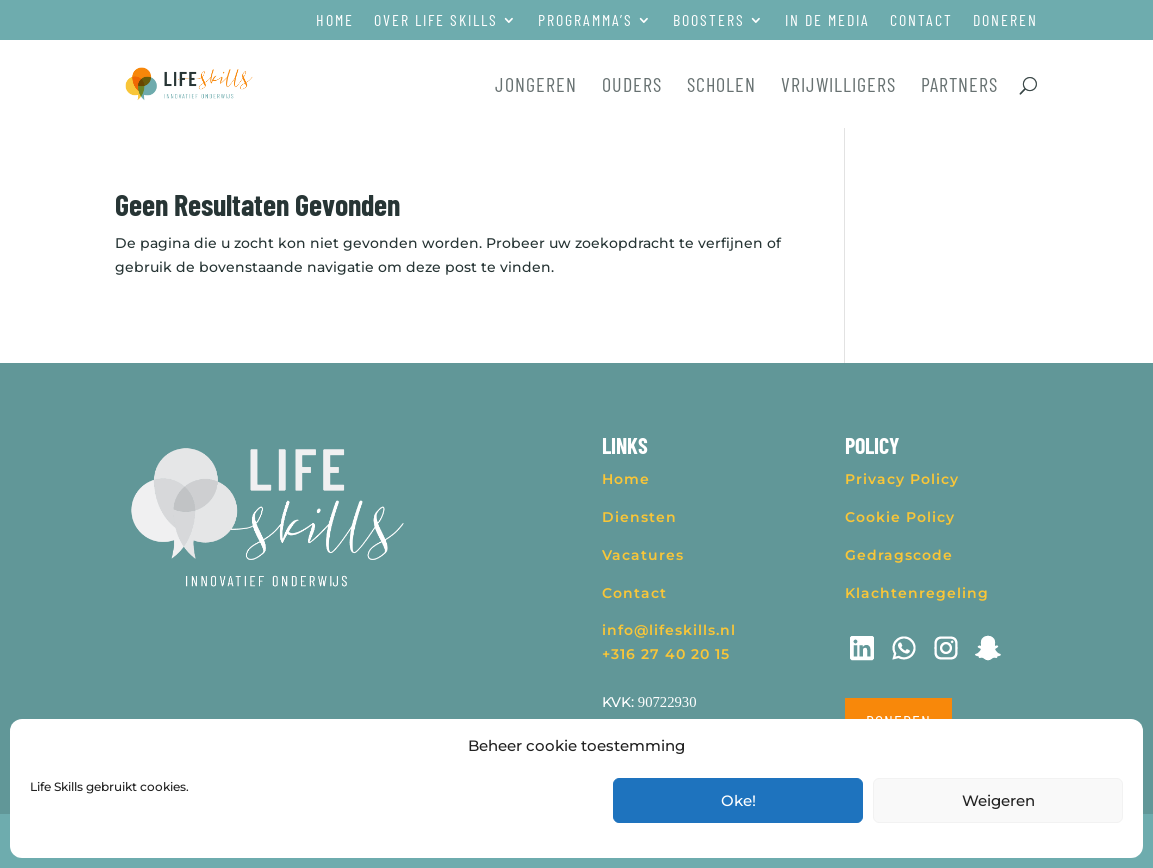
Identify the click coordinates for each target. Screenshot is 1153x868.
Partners (959, 86)
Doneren (1005, 20)
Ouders (632, 86)
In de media (827, 20)
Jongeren (536, 86)
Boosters (709, 20)
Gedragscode (899, 555)
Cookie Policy (900, 517)
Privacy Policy (902, 479)
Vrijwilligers (838, 86)
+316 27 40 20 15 (666, 654)
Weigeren (998, 800)
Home (335, 20)
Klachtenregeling (917, 593)
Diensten (639, 517)
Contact (921, 20)
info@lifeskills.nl (669, 630)
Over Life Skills (436, 20)
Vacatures (643, 555)
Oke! (738, 800)
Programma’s (585, 20)
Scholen (721, 86)
